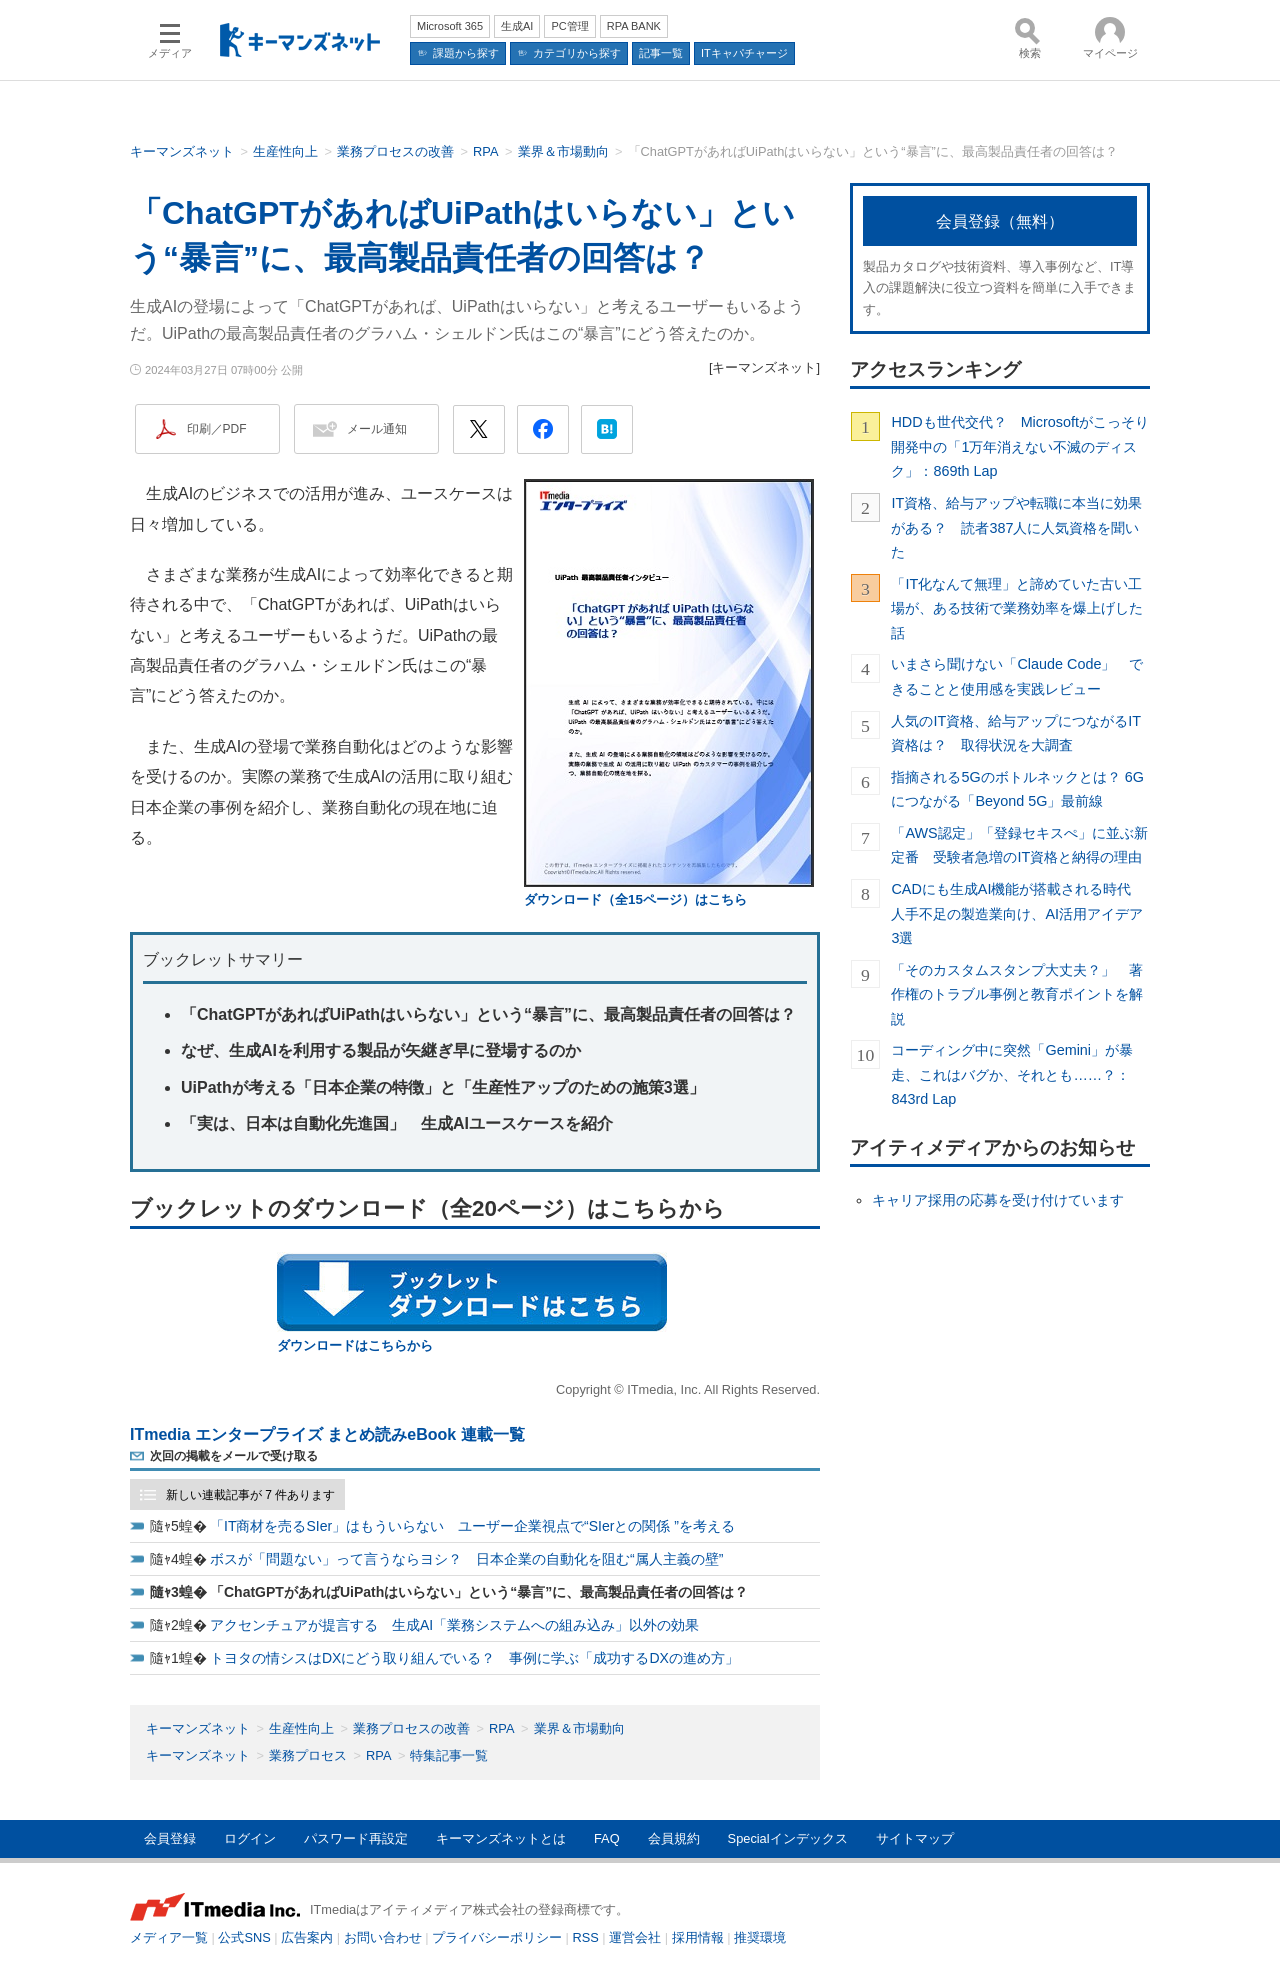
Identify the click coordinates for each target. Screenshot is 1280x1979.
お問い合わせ (383, 1937)
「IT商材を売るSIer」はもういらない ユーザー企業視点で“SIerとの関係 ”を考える (472, 1526)
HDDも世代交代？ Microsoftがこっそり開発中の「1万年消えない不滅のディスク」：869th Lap (1020, 446)
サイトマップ (915, 1838)
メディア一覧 (169, 1937)
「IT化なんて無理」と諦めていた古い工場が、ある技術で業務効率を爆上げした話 (1017, 608)
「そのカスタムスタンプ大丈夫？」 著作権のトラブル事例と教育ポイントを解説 (1017, 994)
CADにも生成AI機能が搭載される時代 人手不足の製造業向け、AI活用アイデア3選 (1018, 913)
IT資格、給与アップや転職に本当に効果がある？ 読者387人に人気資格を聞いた (1016, 527)
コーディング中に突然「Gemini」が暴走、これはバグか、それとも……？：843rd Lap (1012, 1074)
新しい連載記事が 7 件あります (250, 1495)
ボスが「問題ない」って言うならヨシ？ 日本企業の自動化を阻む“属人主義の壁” (466, 1559)
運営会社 (635, 1937)
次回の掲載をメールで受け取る (234, 1456)
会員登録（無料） (1000, 221)
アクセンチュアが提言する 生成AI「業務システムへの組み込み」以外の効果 (454, 1625)
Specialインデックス (788, 1838)
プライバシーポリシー (497, 1937)
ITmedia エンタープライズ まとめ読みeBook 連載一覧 (327, 1434)
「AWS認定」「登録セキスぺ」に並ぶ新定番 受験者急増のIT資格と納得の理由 (1019, 845)
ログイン (250, 1838)
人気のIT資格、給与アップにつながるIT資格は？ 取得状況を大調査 (1016, 733)
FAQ (607, 1838)
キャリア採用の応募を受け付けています (998, 1200)
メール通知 (377, 429)
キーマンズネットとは (501, 1838)
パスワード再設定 (356, 1838)
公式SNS (244, 1937)
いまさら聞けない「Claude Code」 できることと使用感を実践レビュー (1017, 676)
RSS (586, 1937)
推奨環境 (760, 1937)
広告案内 (307, 1937)
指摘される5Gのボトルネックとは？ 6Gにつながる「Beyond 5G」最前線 (1017, 789)
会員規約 (674, 1838)
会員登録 (170, 1838)
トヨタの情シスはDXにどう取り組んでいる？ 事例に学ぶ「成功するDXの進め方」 (474, 1658)
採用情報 (698, 1937)
